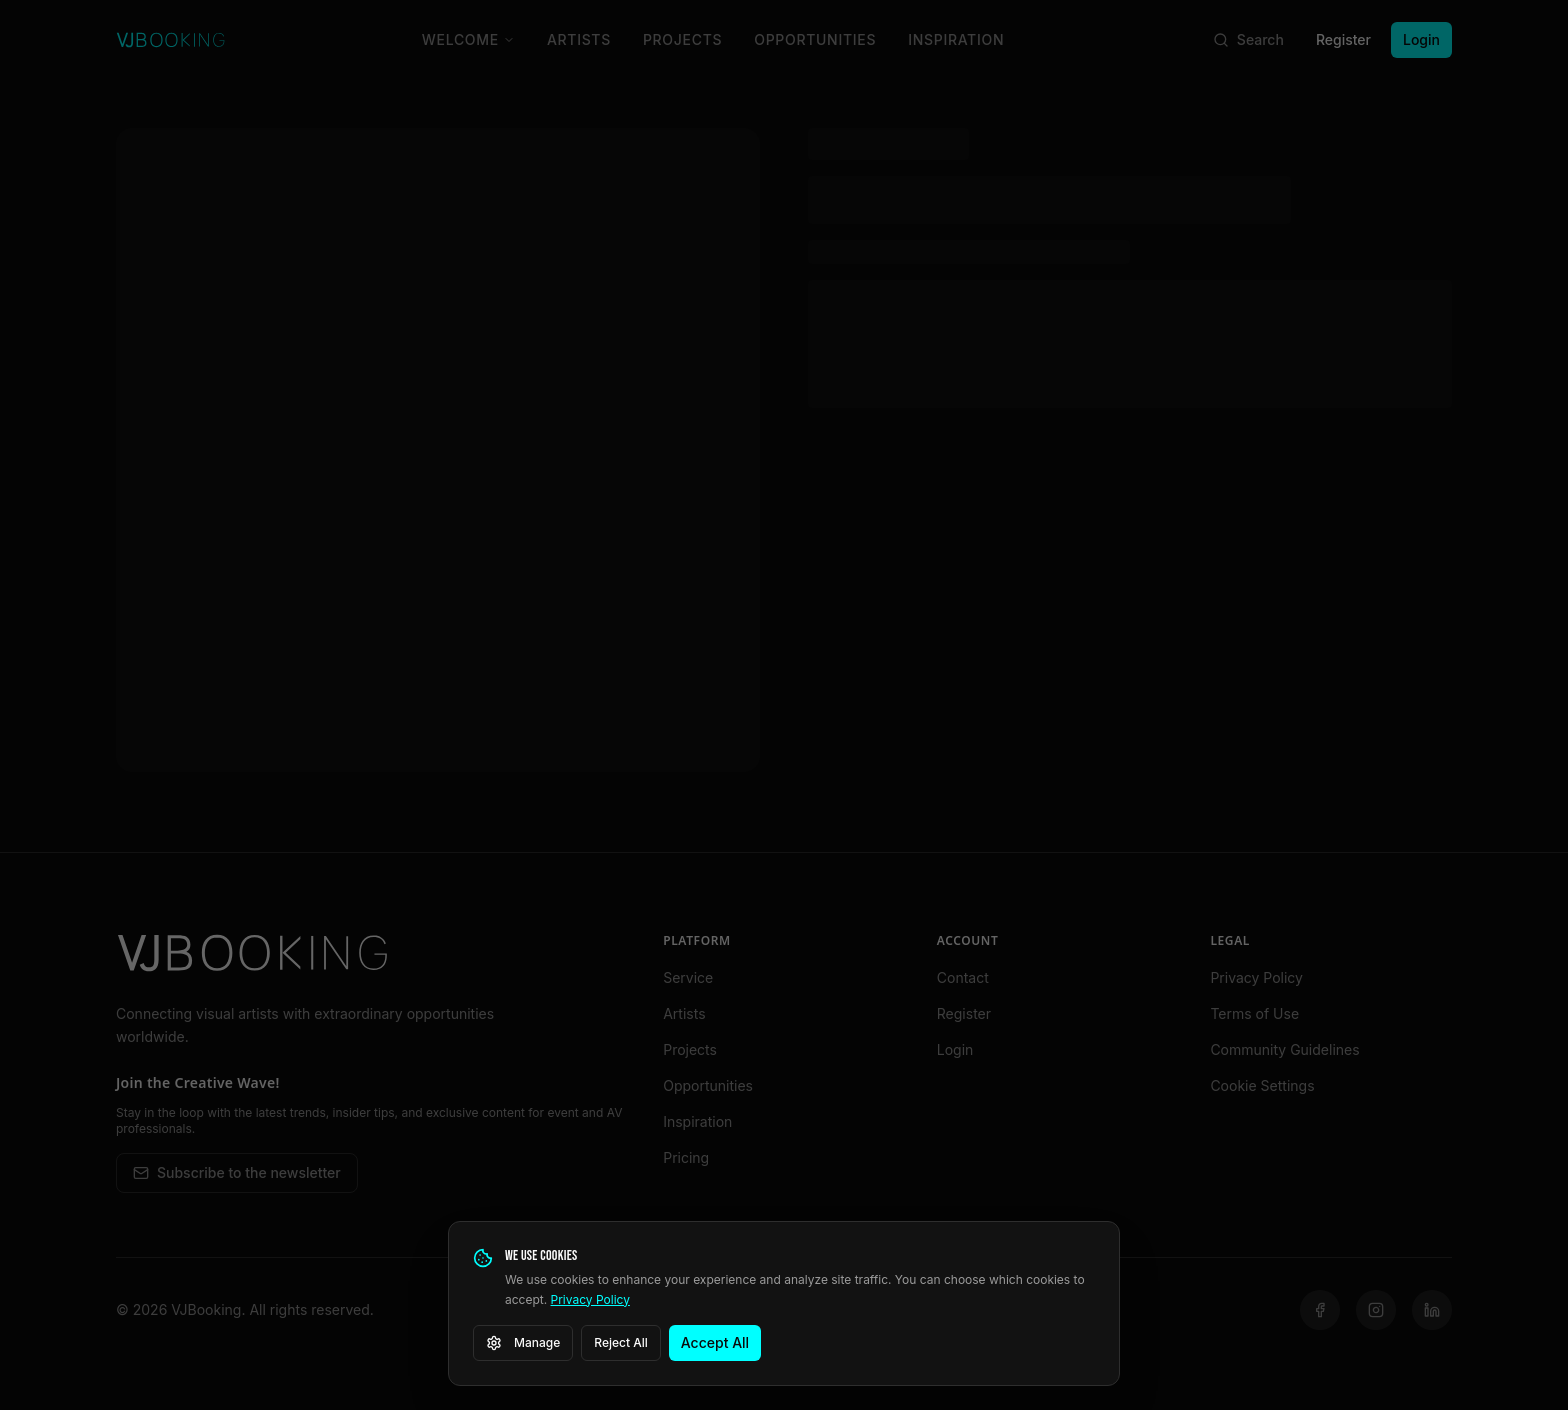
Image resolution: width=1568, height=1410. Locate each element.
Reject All (621, 1342)
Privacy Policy (590, 1299)
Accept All (715, 1342)
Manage (523, 1343)
